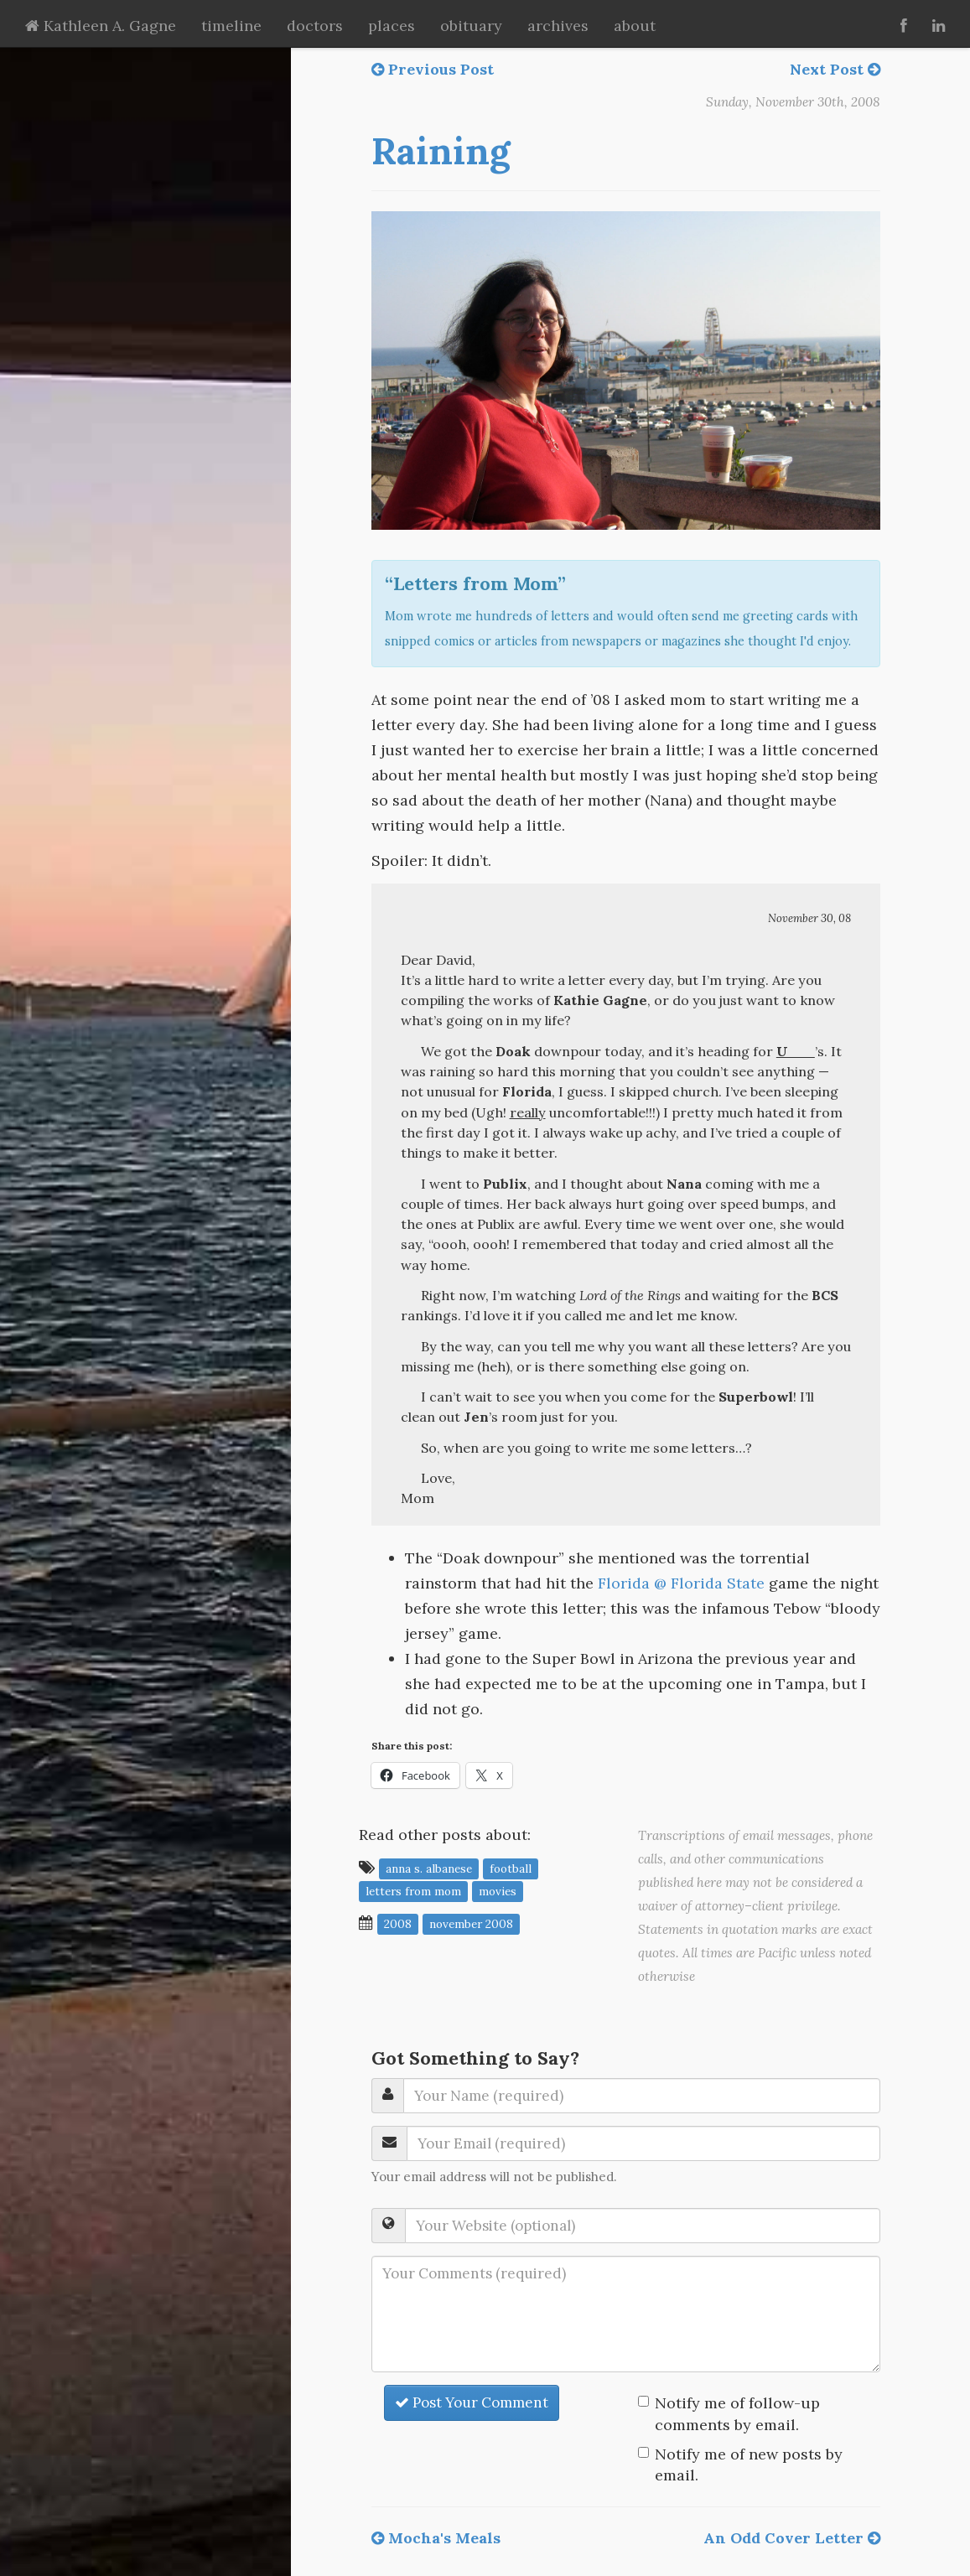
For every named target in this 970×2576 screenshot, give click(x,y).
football (511, 1868)
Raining (440, 150)
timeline (231, 25)
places (391, 25)
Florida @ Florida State (681, 1583)
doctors (315, 25)
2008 (398, 1923)
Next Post (835, 69)
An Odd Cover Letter (791, 2537)
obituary (471, 25)
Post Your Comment (471, 2402)
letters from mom (413, 1891)
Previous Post (432, 69)
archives (558, 25)
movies (497, 1891)
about (635, 25)
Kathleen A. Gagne (100, 25)
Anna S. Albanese (429, 1868)
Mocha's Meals (436, 2537)
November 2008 (471, 1923)
